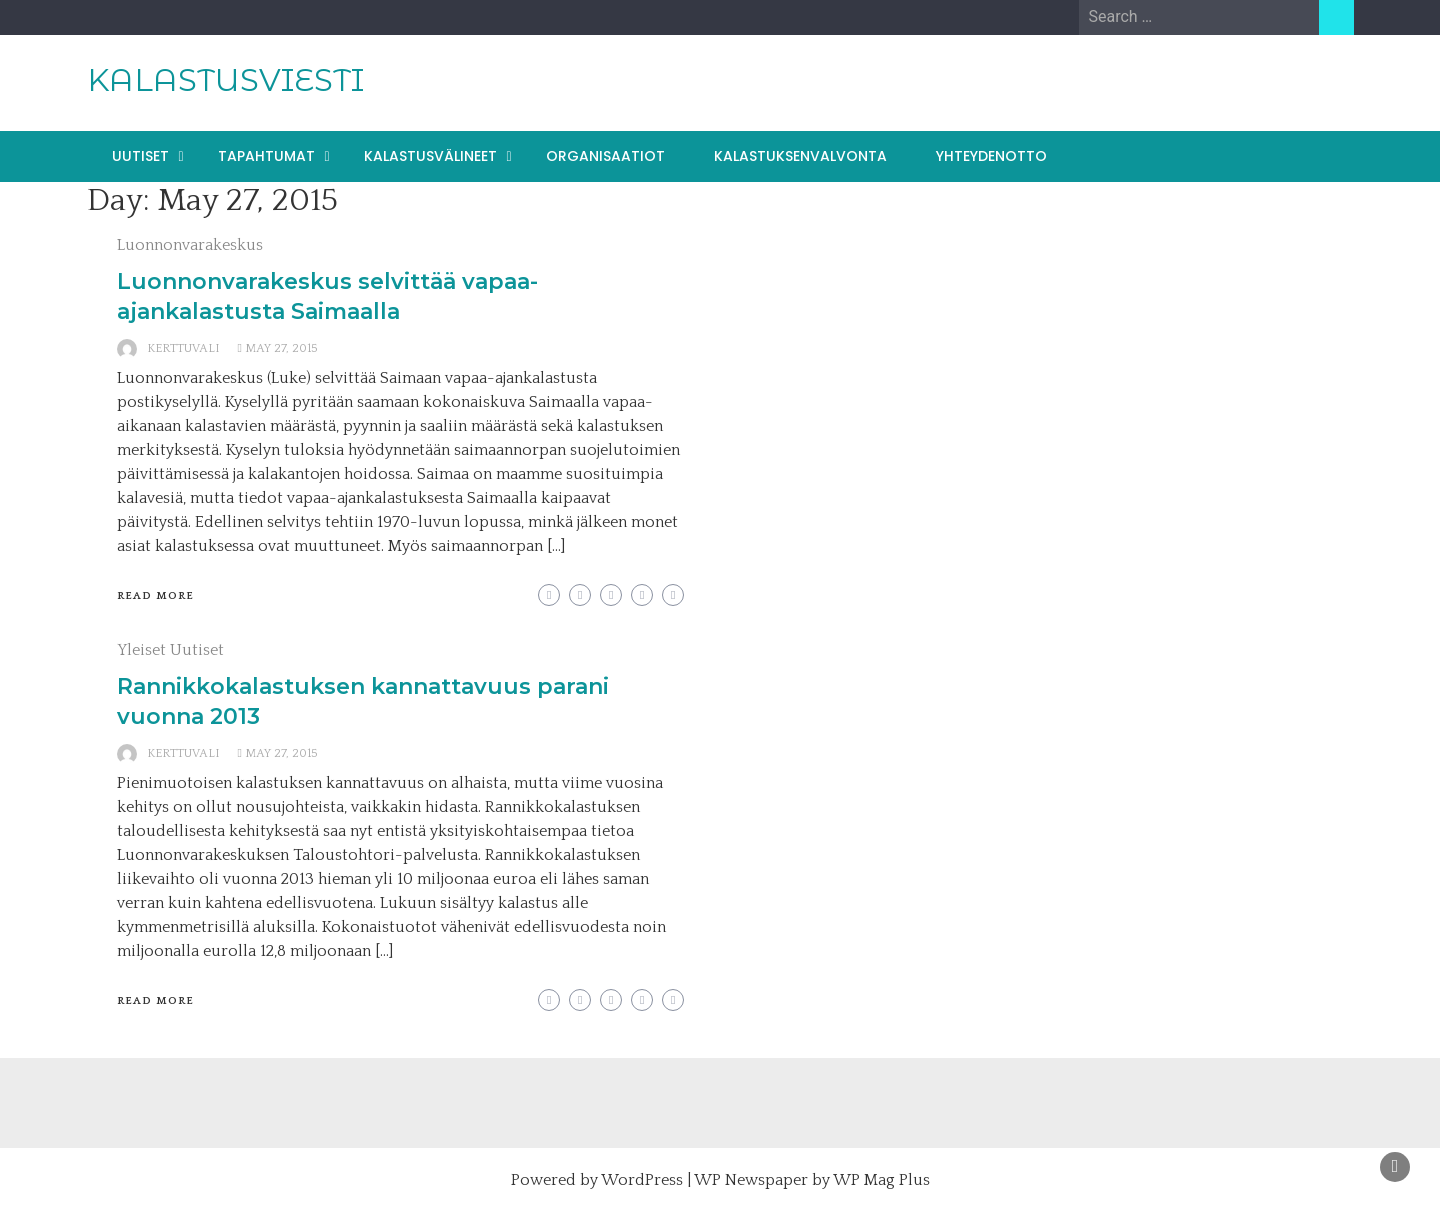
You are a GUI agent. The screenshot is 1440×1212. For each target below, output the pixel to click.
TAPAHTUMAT (266, 156)
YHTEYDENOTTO (991, 156)
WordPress (642, 1180)
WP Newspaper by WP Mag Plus (812, 1180)
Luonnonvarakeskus (190, 245)
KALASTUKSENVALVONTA (800, 156)
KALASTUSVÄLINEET (430, 156)
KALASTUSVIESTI (225, 80)
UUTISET (140, 156)
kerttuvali (183, 348)
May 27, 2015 (281, 348)
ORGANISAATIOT (605, 156)
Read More (155, 596)
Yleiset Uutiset (170, 650)
